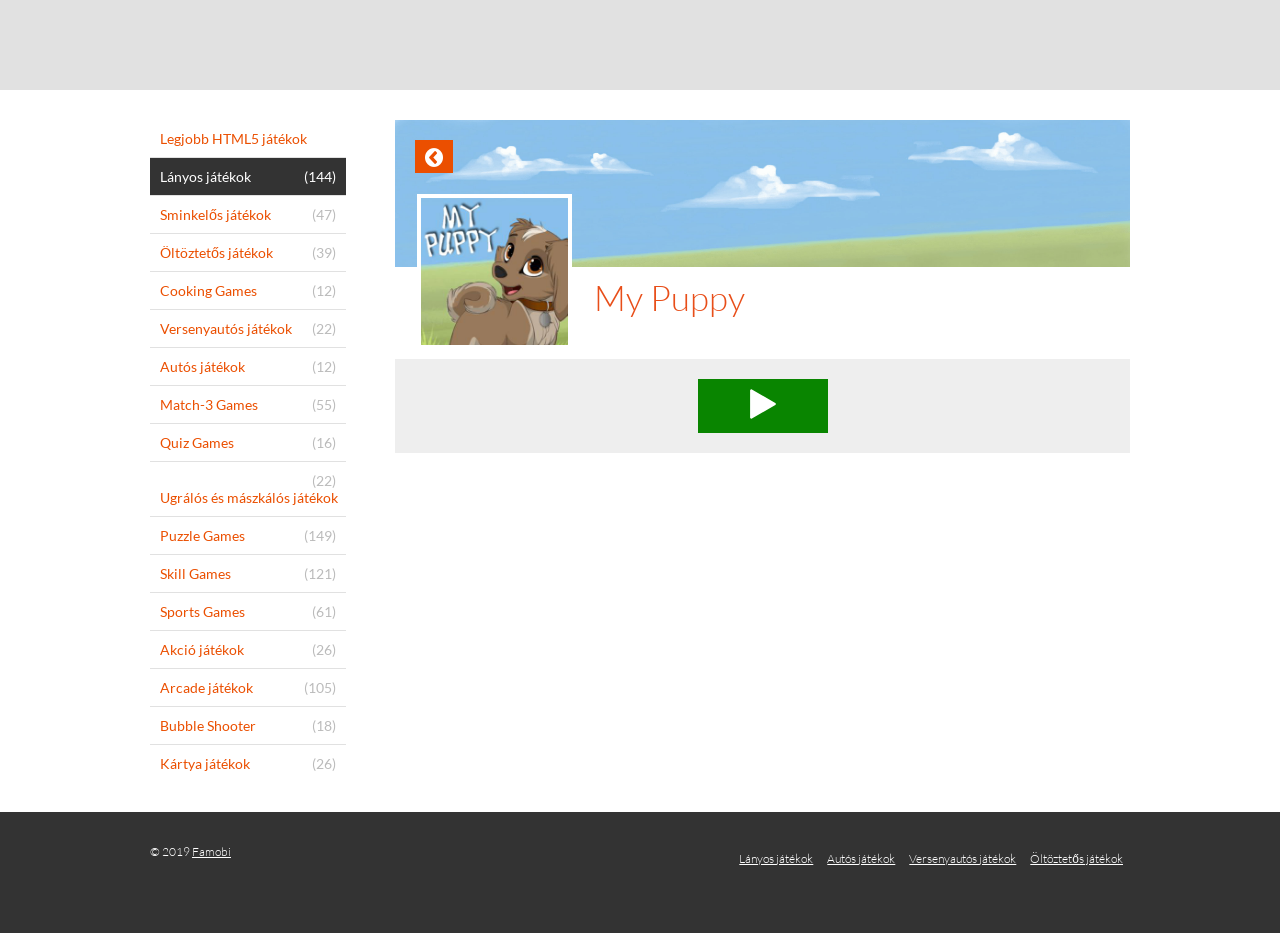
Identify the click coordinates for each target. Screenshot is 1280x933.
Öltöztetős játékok (1076, 858)
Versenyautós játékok (962, 858)
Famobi (211, 851)
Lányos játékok (776, 858)
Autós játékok (861, 858)
